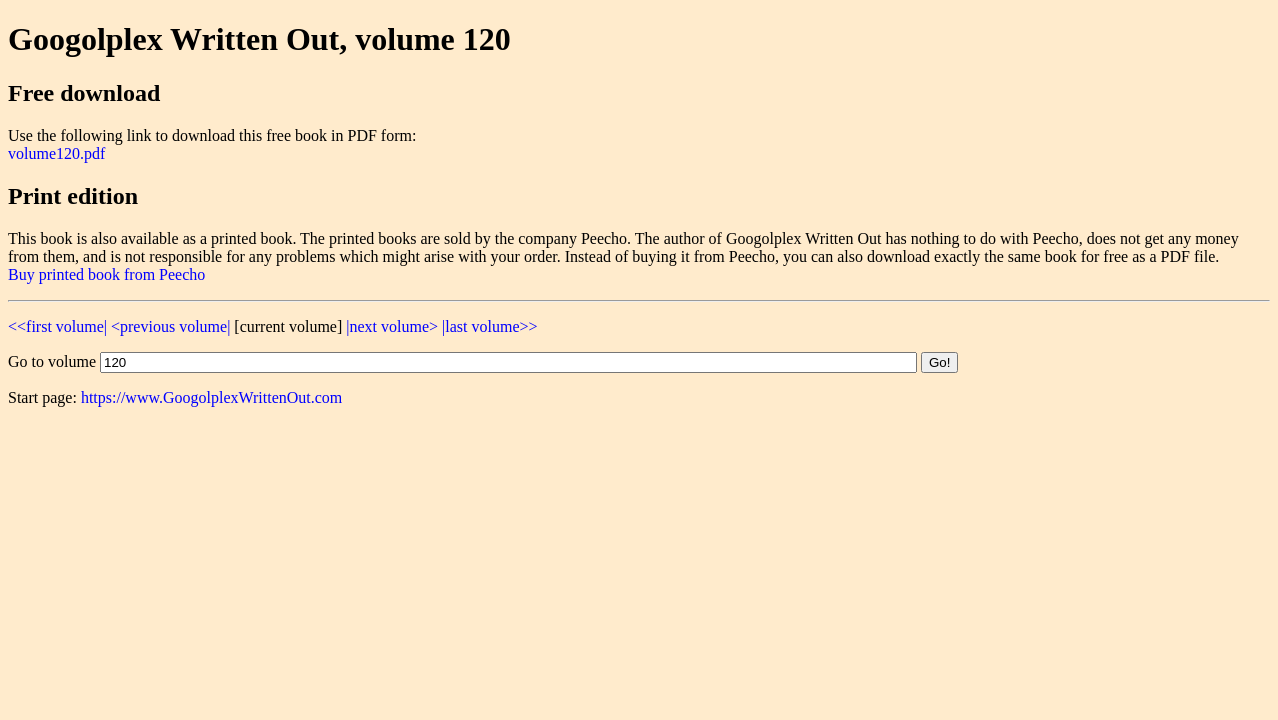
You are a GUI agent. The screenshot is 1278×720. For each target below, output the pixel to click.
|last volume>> (489, 326)
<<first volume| (57, 326)
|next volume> (392, 326)
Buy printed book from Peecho (106, 274)
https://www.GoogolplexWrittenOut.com (211, 397)
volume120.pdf (56, 153)
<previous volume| (170, 326)
